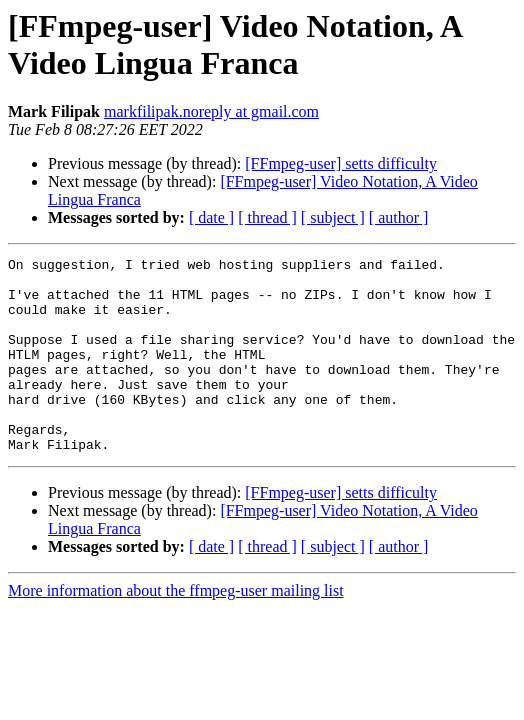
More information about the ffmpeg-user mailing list (176, 629)
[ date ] (211, 217)
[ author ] (399, 217)
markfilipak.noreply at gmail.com (211, 111)
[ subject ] (333, 217)
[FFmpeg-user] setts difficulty (341, 163)
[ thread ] (267, 217)
